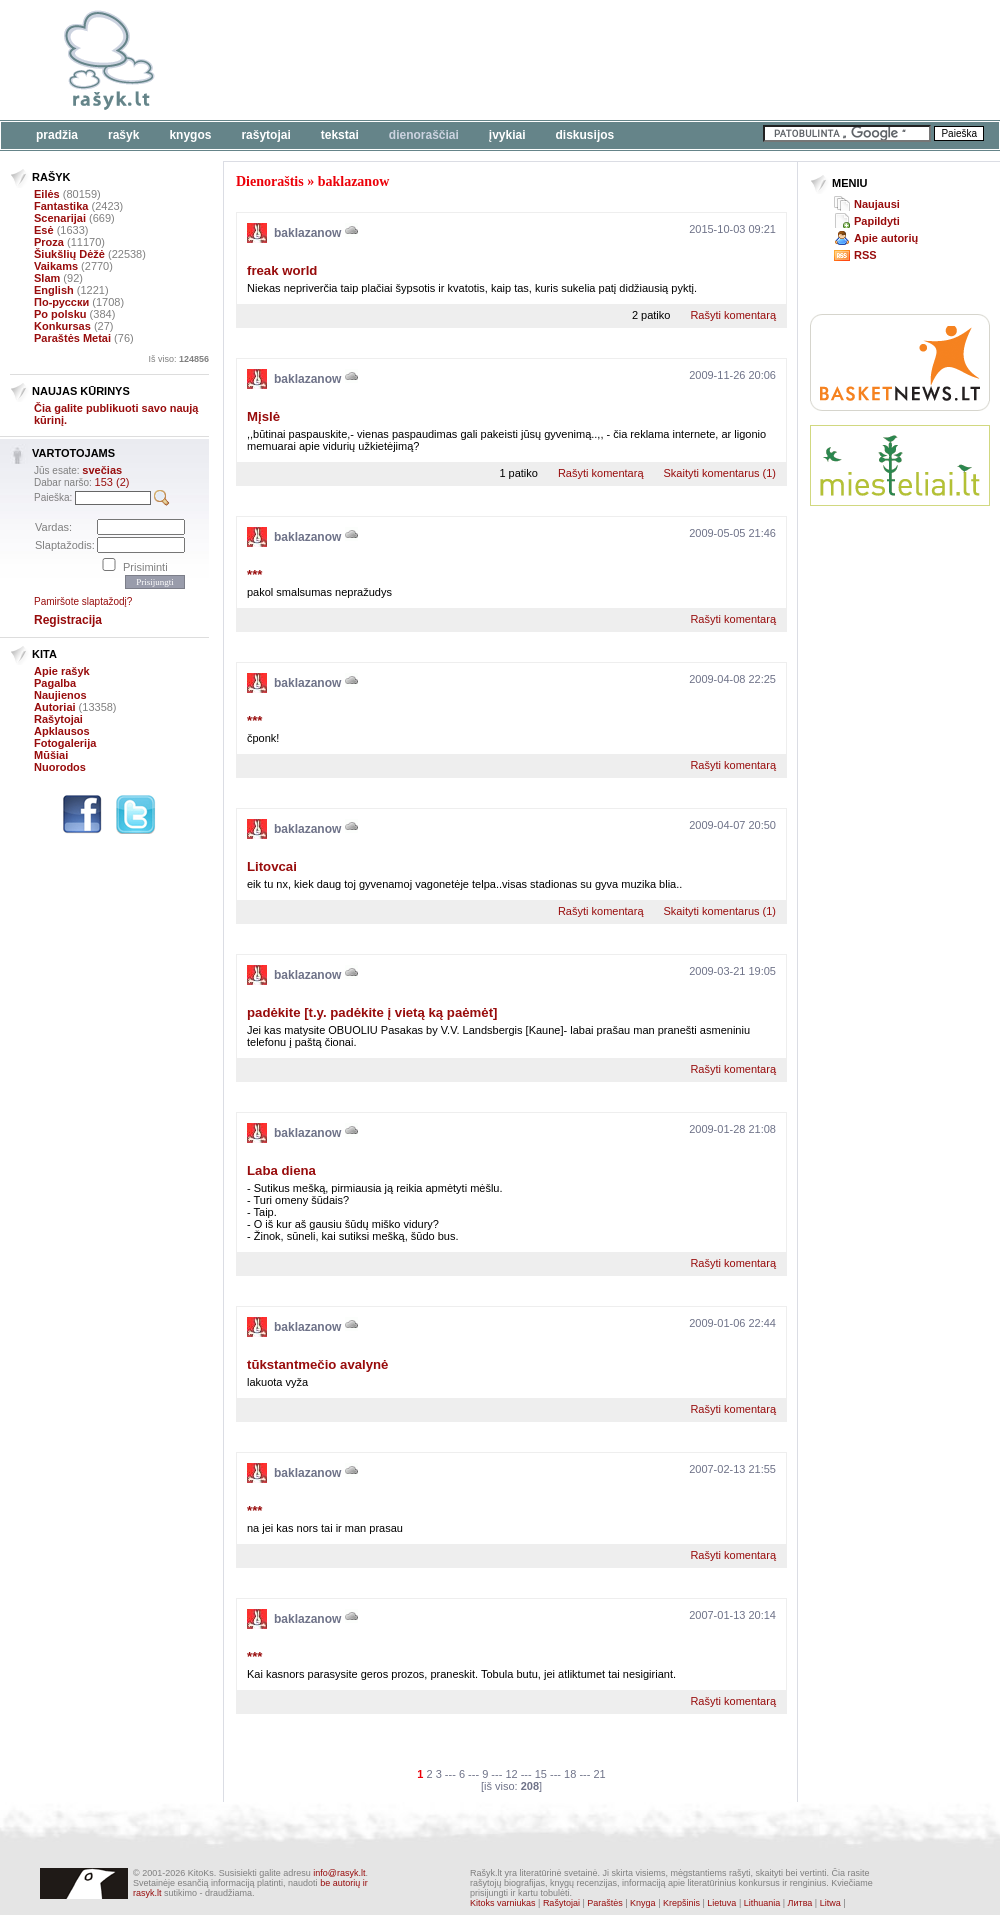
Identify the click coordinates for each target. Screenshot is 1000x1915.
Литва (800, 1903)
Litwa (830, 1903)
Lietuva (721, 1903)
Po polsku (60, 314)
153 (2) (112, 482)
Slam (47, 278)
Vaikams (56, 266)
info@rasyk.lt (339, 1873)
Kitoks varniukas (503, 1903)
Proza (49, 242)
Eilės (47, 194)
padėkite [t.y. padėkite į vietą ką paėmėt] (372, 1012)
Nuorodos (60, 767)
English (54, 290)
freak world (282, 270)
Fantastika (61, 206)
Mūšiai (51, 755)
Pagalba (55, 683)
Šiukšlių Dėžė (69, 254)
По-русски (61, 302)
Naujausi (877, 204)
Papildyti (877, 221)
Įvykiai (507, 135)
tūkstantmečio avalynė (317, 1364)
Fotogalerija (65, 743)
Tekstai (340, 135)
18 (570, 1774)
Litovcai (272, 866)
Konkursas (62, 326)
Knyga (643, 1903)
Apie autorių (886, 238)
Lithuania (762, 1903)
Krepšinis (681, 1903)
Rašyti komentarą (733, 315)
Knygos (190, 135)
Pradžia (57, 135)
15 (541, 1774)
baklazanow (354, 181)
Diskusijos (585, 135)
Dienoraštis (270, 181)
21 (599, 1774)
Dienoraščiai (424, 135)
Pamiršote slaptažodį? (83, 601)
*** (254, 574)
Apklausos (62, 731)
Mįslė (263, 416)
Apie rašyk (62, 671)
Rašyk (123, 135)
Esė (44, 230)
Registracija (68, 620)
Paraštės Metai (72, 338)
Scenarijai (60, 218)
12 (511, 1774)
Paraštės (605, 1903)
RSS (865, 255)
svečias (102, 470)
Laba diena (281, 1170)
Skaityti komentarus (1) (720, 473)
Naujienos (60, 695)
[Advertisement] (354, 110)
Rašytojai (265, 135)
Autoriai (55, 707)
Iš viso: (178, 359)
